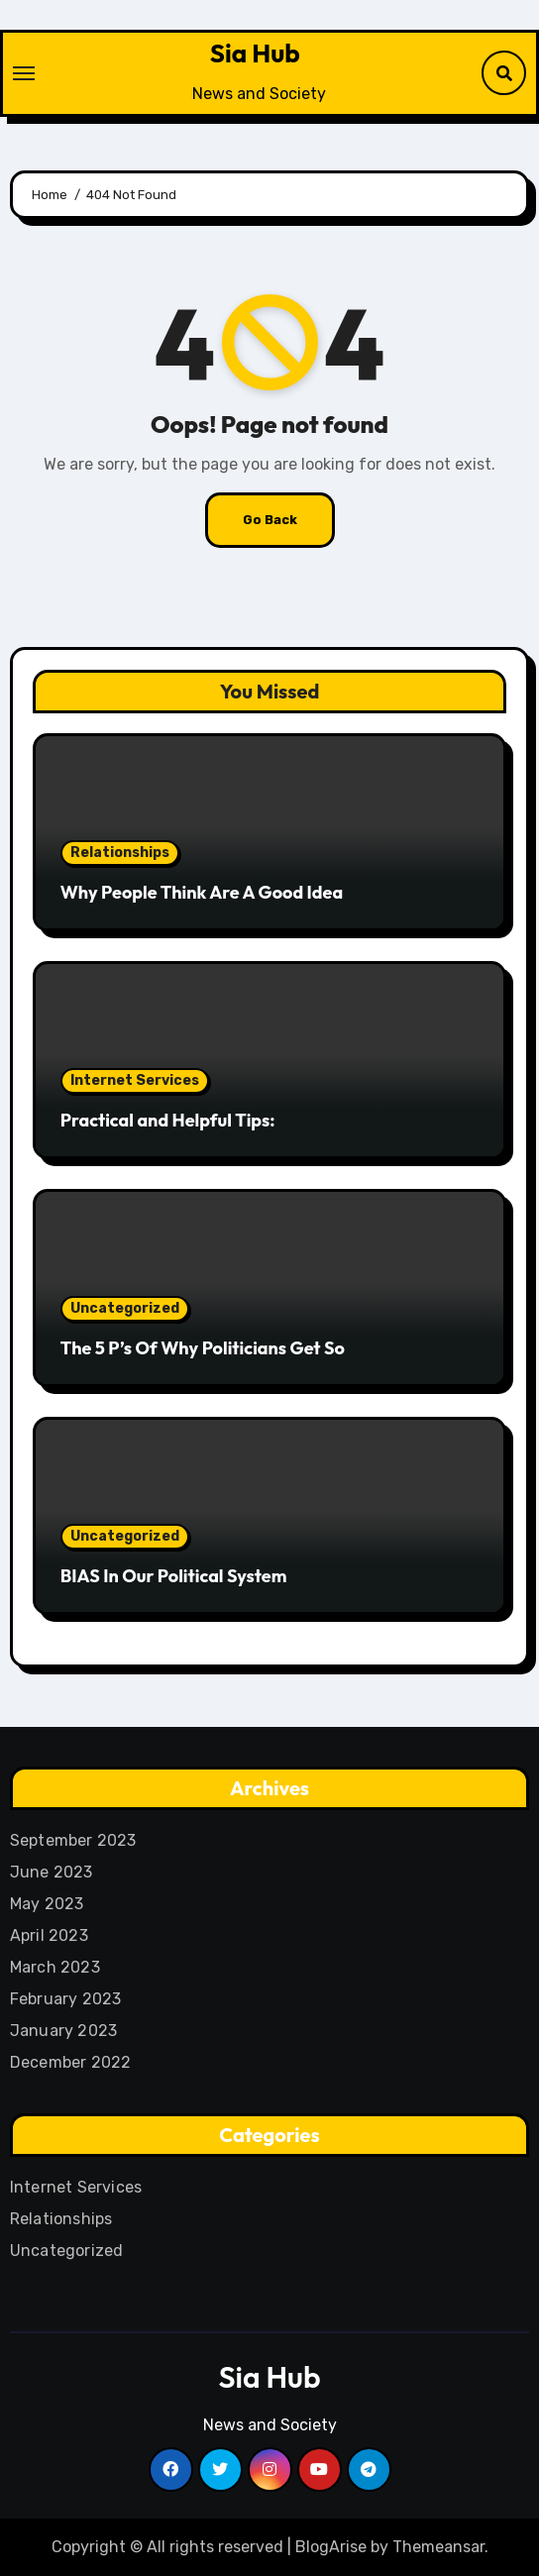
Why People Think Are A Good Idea (201, 892)
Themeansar (438, 2546)
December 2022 (71, 2062)
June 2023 (51, 1872)
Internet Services (134, 1080)
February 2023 (66, 1998)
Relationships (119, 852)
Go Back (270, 519)
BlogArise (331, 2546)
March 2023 (55, 1967)
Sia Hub (255, 53)
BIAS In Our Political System (173, 1575)
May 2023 (47, 1903)
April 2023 (49, 1935)
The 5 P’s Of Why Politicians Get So (202, 1348)
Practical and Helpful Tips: (167, 1120)
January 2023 (63, 2030)
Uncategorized (124, 1308)
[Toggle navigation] (24, 73)
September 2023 (73, 1840)
